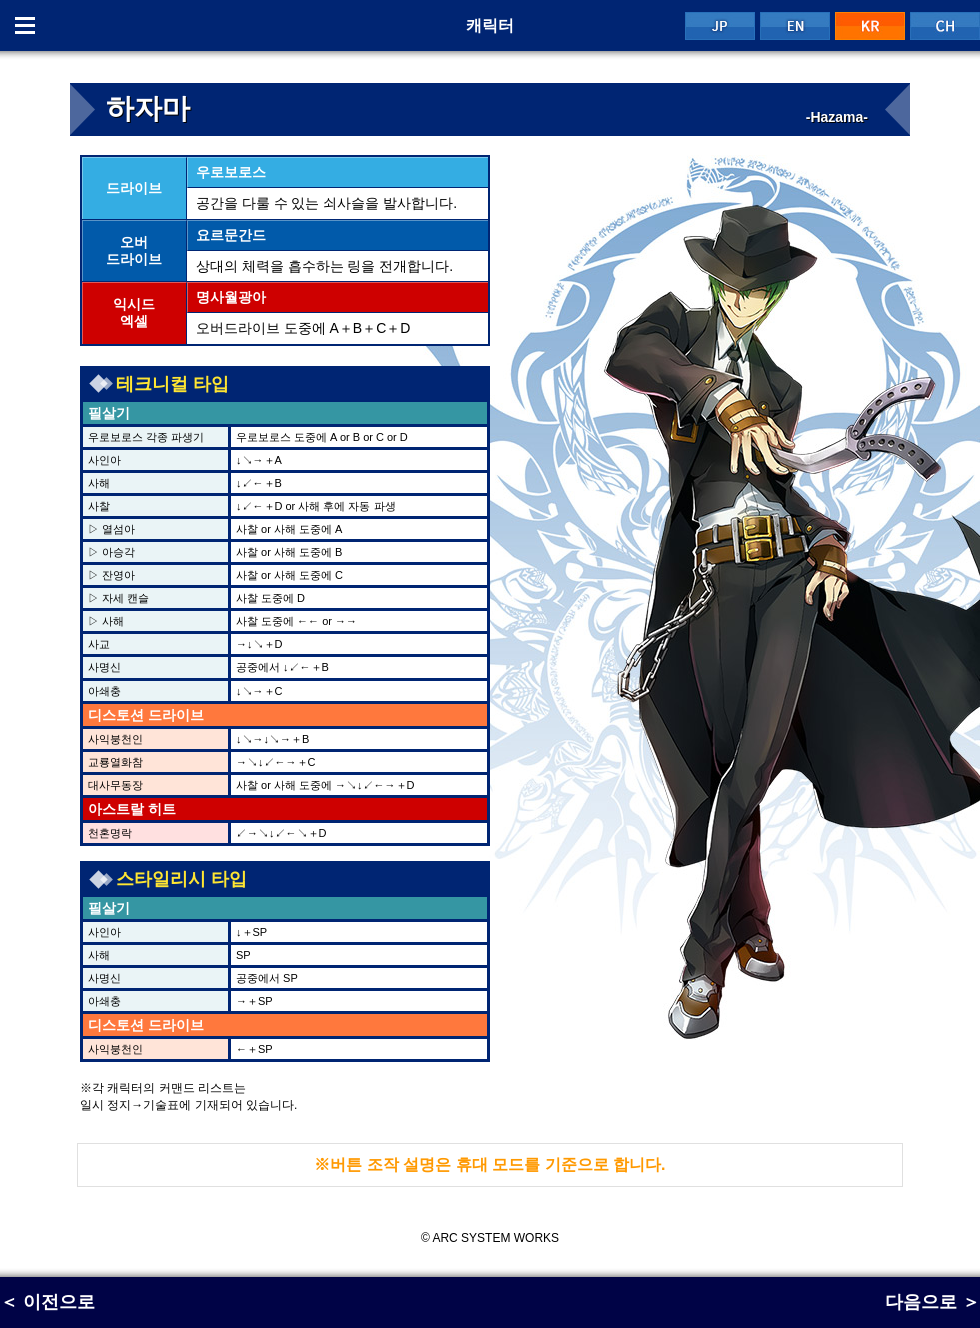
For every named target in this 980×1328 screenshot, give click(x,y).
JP (720, 26)
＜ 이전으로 (47, 1302)
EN (795, 26)
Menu (25, 25)
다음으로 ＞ (932, 1302)
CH (945, 26)
